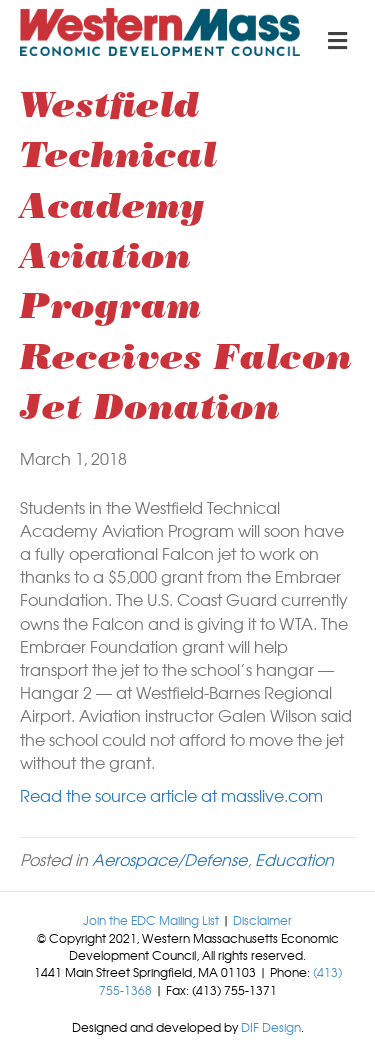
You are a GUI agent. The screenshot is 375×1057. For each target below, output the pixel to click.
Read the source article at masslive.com (171, 795)
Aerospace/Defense (169, 859)
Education (294, 859)
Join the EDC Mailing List (151, 920)
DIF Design (271, 1027)
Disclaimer (262, 920)
